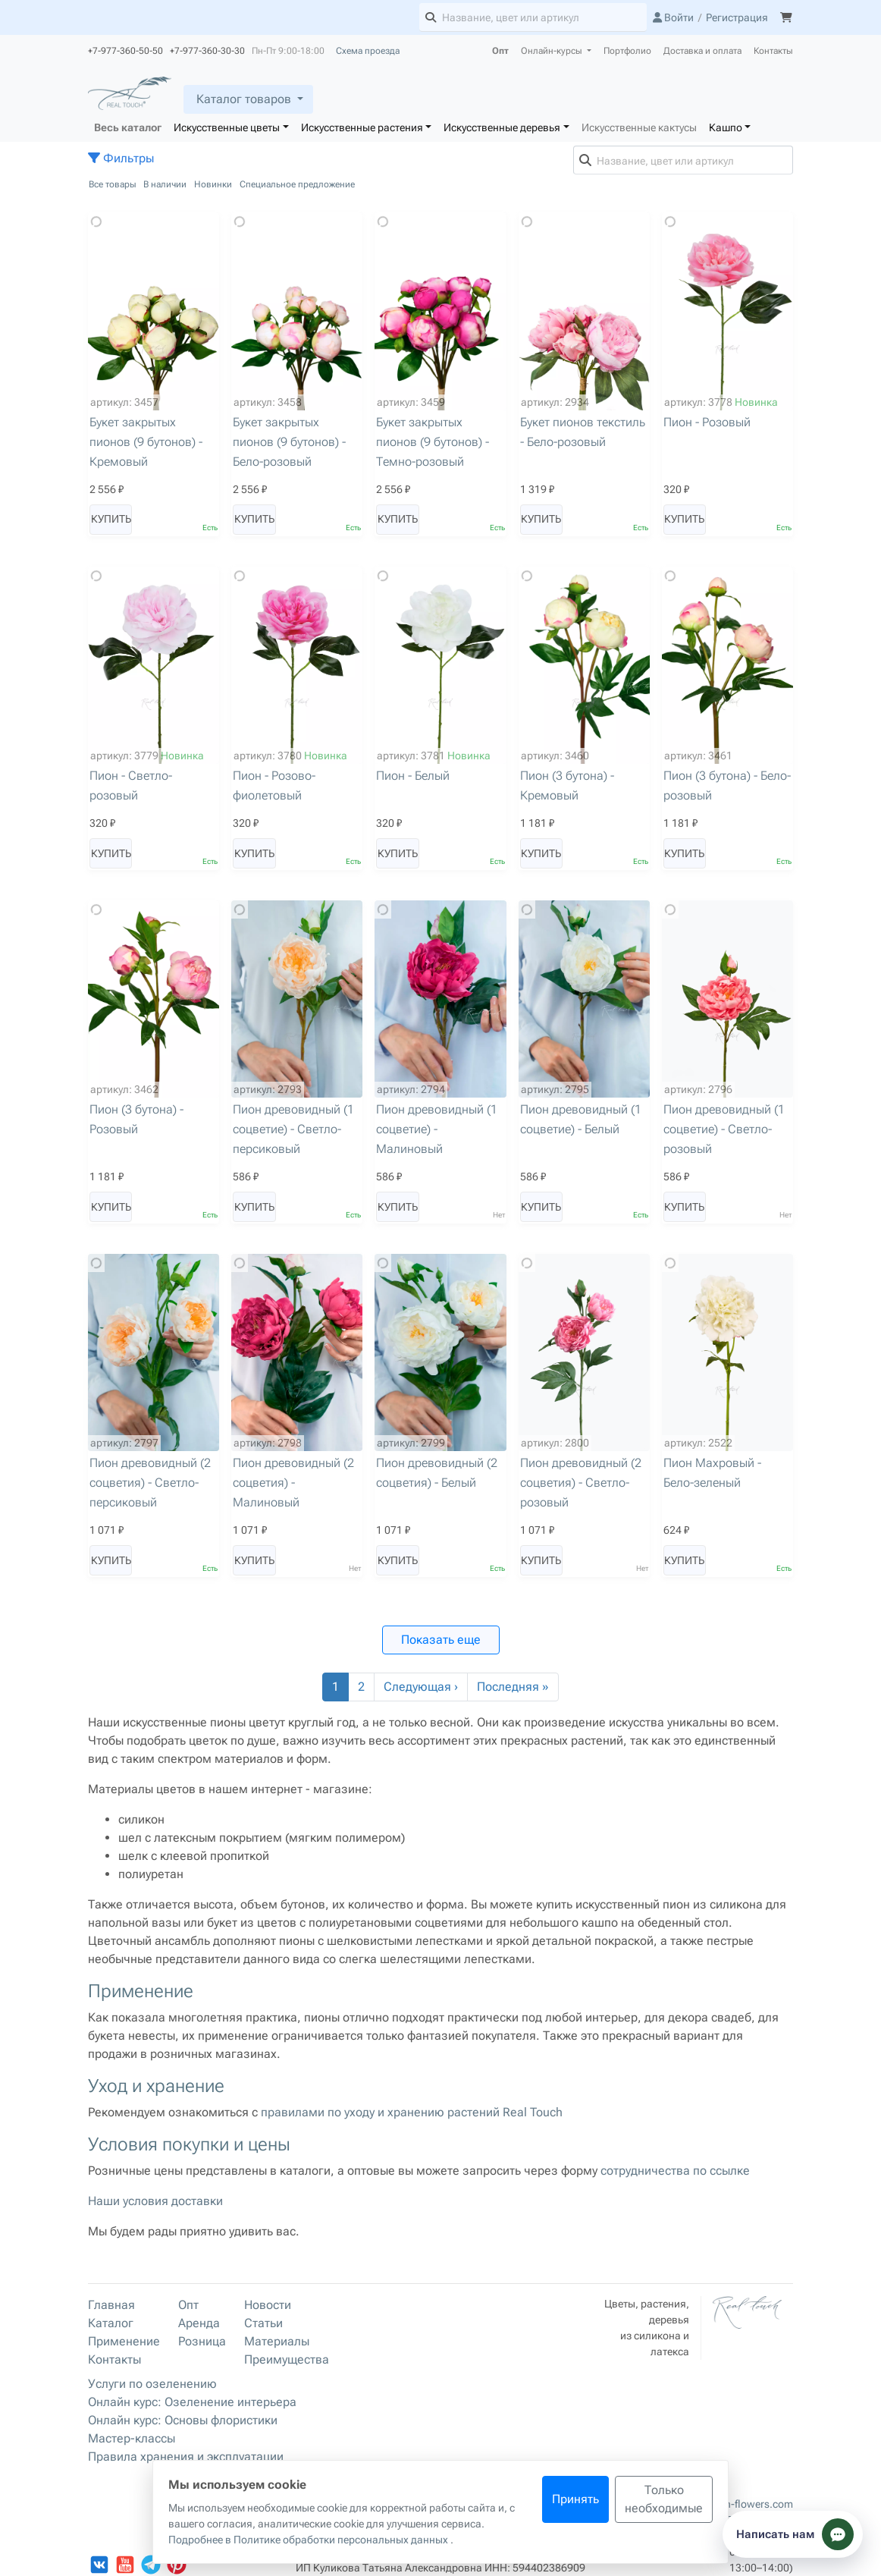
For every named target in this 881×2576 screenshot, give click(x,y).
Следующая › (421, 1686)
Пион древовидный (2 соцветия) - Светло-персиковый (150, 1482)
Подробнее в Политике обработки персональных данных (309, 2540)
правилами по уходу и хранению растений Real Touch (412, 2112)
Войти (673, 17)
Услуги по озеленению (152, 2384)
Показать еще (441, 1639)
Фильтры (121, 158)
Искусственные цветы (227, 127)
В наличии (165, 184)
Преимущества (286, 2359)
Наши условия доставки (155, 2201)
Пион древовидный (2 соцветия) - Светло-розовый (580, 1482)
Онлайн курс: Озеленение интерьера (192, 2402)
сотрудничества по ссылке (675, 2170)
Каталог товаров (243, 99)
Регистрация (737, 17)
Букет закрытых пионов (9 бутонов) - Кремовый (145, 442)
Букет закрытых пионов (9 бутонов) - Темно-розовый (432, 442)
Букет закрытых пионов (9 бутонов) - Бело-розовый (289, 442)
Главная (111, 2305)
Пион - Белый (413, 775)
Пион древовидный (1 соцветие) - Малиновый (436, 1129)
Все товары (112, 184)
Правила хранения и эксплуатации (186, 2456)
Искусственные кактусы (639, 127)
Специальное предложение (297, 184)
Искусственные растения (362, 127)
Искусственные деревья (502, 127)
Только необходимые (664, 2499)
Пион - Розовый (707, 422)
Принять (575, 2499)
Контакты (773, 51)
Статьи (263, 2323)
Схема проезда (368, 51)
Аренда (199, 2323)
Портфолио (627, 51)
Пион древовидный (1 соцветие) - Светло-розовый (724, 1129)
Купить (111, 519)
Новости (267, 2305)
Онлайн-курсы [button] (553, 51)
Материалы (276, 2341)
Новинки (213, 184)
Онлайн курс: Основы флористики (182, 2420)
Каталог (110, 2323)
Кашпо (725, 127)
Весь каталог (127, 127)
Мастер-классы (131, 2438)
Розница (202, 2341)
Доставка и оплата (702, 51)
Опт (500, 51)
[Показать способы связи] (793, 2534)
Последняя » (513, 1686)
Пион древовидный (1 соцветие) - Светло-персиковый (293, 1129)
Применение (124, 2341)
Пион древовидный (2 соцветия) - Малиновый (293, 1482)
